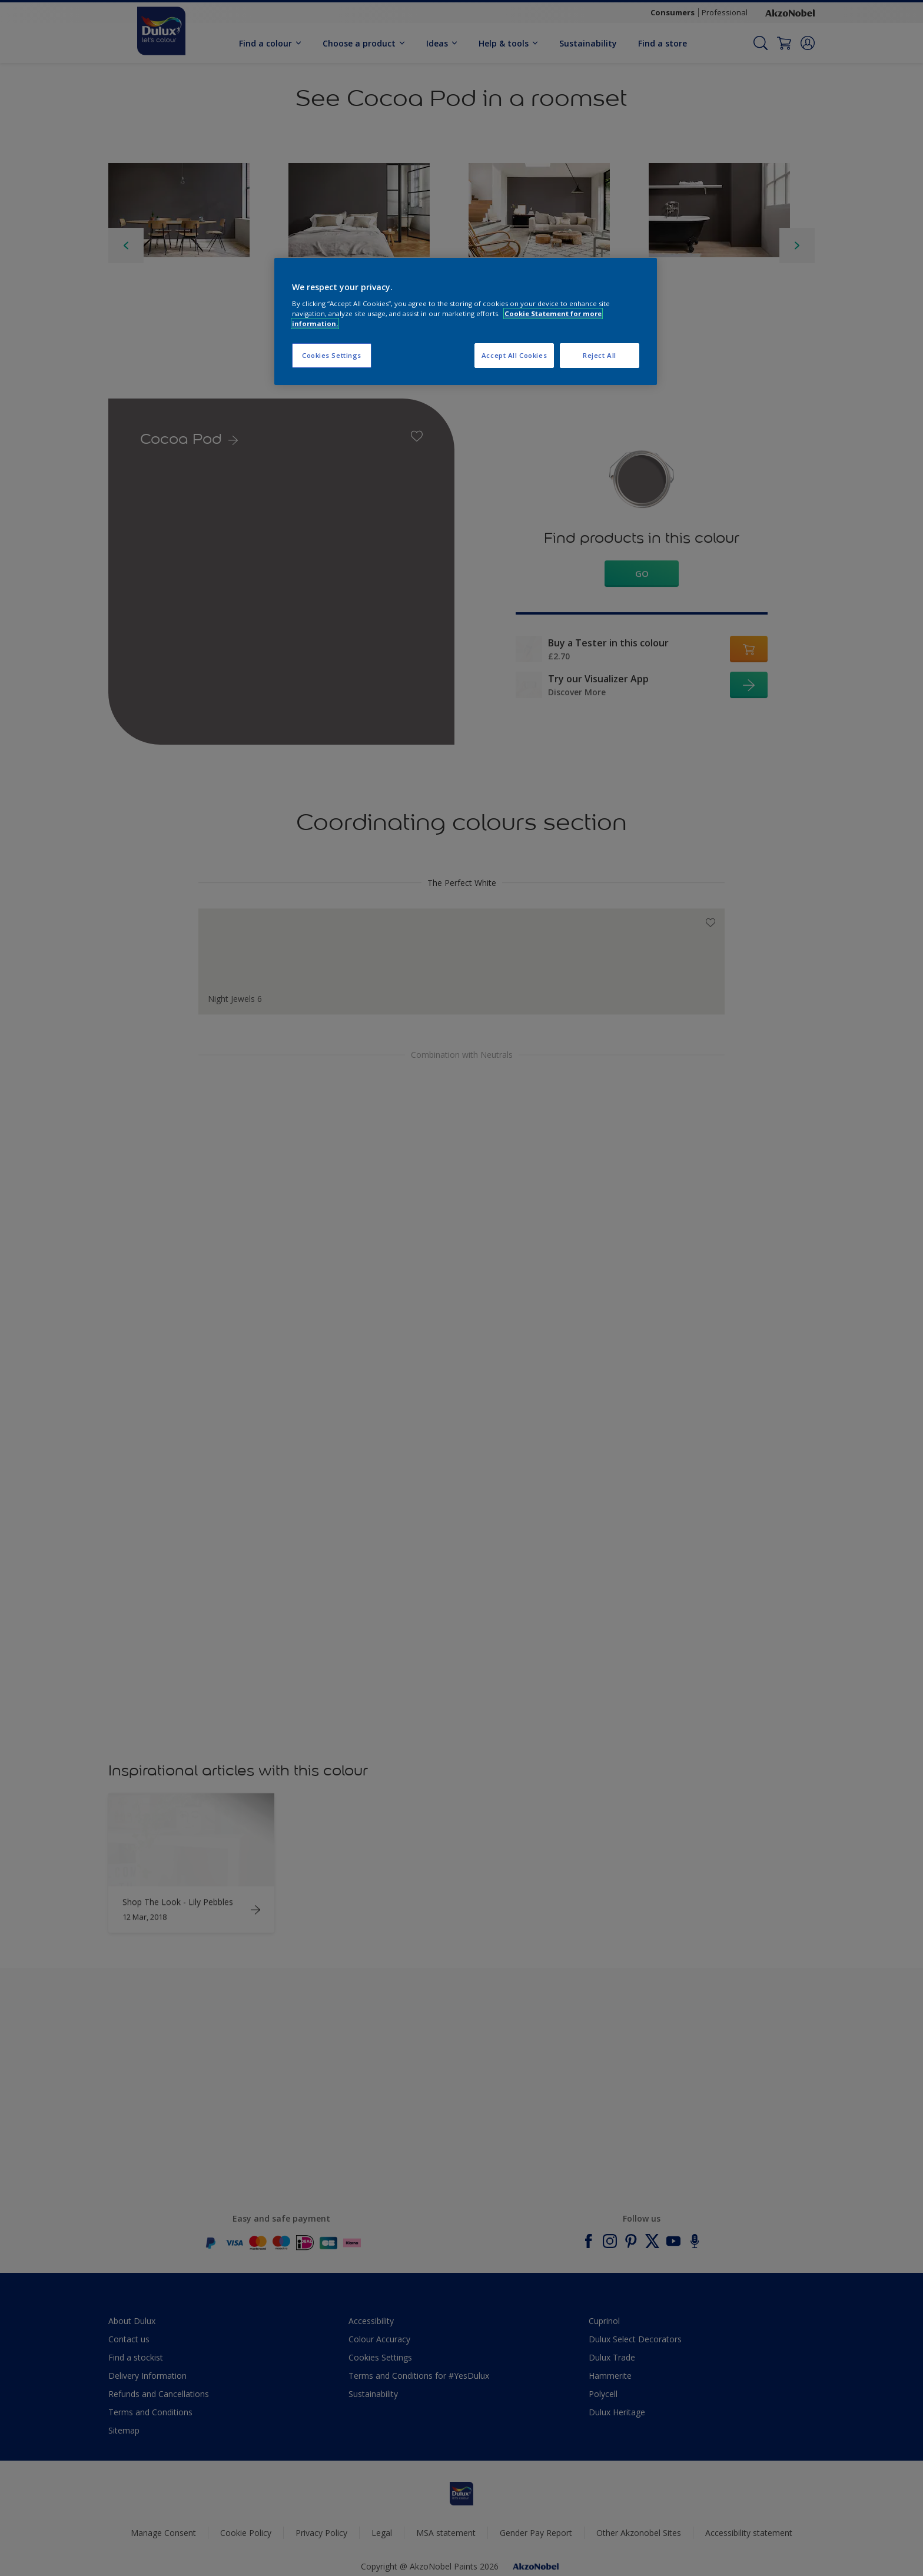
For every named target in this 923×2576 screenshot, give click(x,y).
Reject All (599, 355)
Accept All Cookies (514, 355)
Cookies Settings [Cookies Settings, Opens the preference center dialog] (331, 355)
